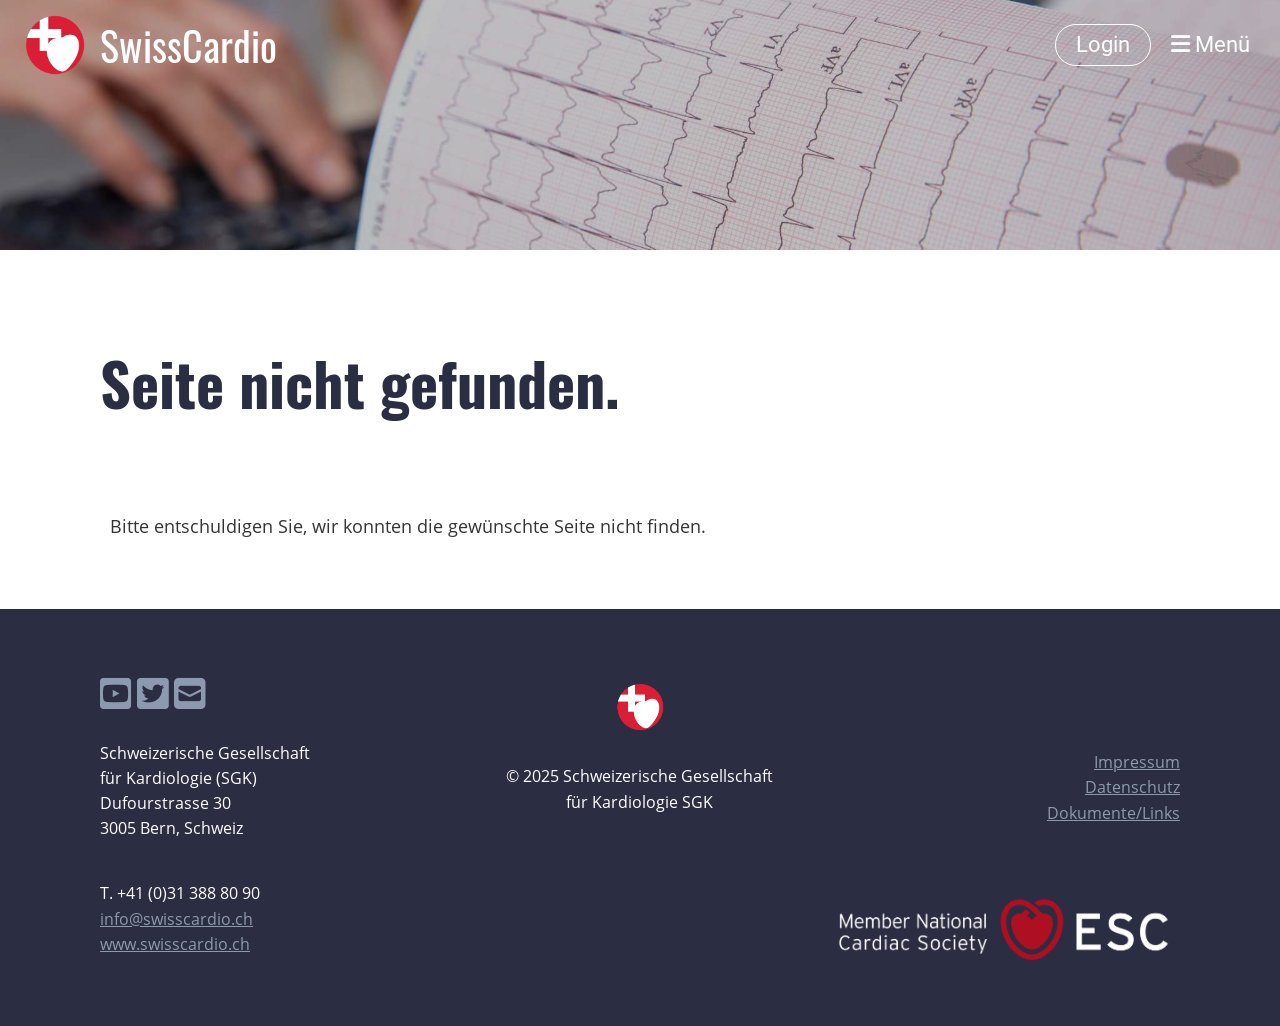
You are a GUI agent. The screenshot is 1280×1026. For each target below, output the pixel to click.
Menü (1210, 44)
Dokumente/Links (1113, 813)
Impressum (1137, 762)
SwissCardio (188, 45)
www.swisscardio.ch (175, 944)
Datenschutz (1132, 787)
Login (1103, 44)
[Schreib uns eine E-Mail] (190, 693)
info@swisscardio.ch (176, 919)
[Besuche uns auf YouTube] (116, 693)
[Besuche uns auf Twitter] (153, 693)
